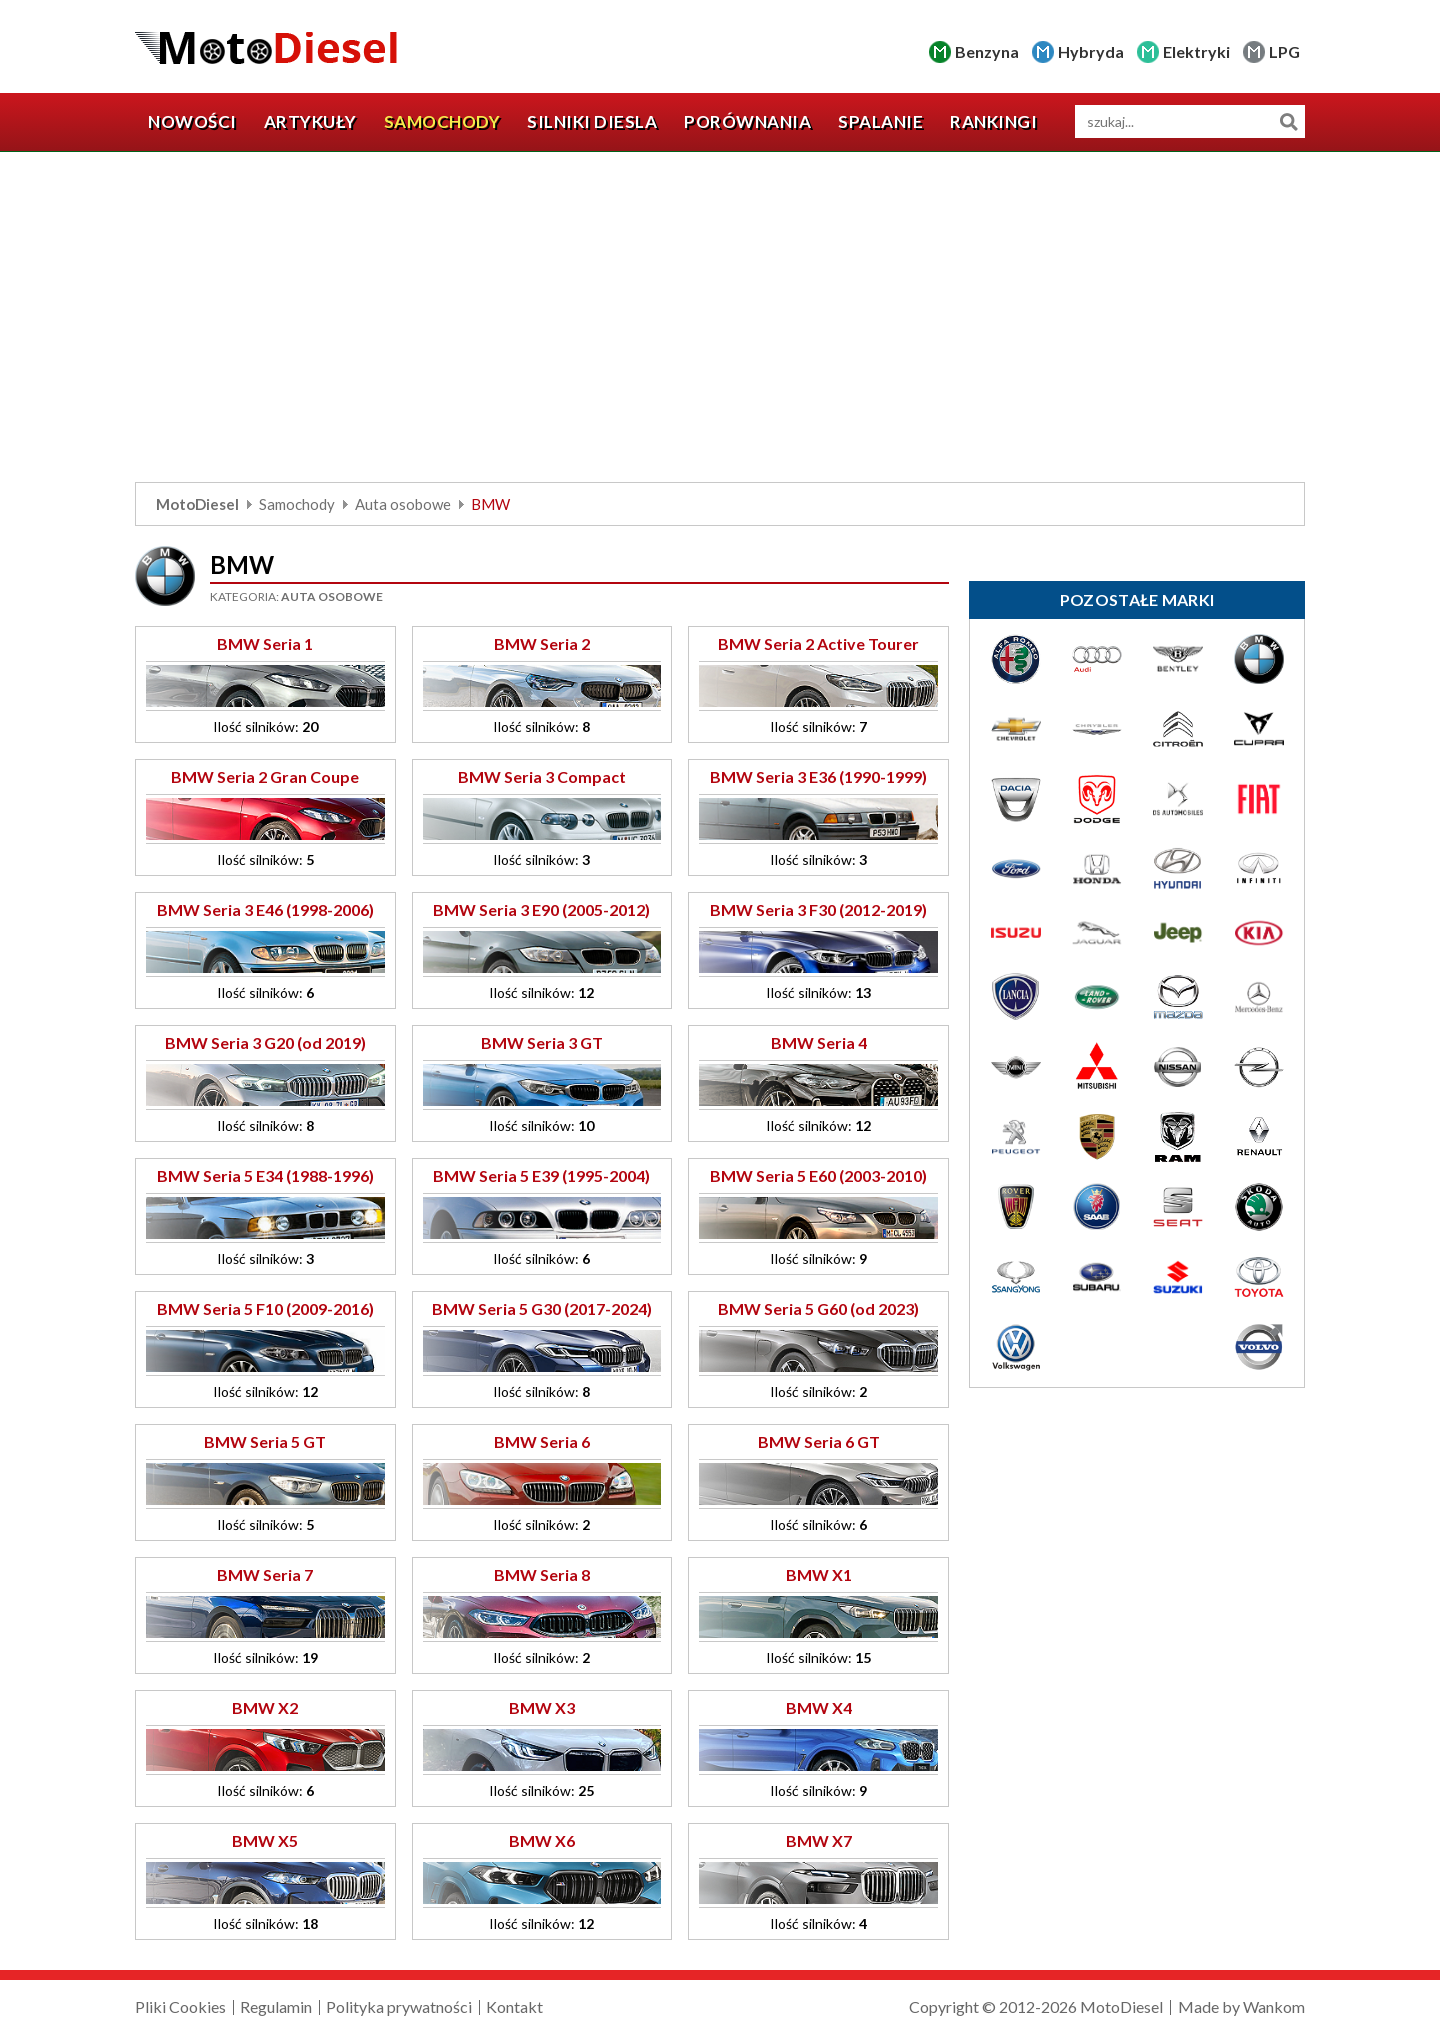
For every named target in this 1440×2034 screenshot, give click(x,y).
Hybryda (1091, 51)
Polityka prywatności (399, 2006)
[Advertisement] (720, 322)
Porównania (747, 121)
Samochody (442, 121)
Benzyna (987, 51)
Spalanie (880, 121)
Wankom (1274, 2006)
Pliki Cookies (180, 2006)
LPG (1284, 51)
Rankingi (993, 121)
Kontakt (514, 2006)
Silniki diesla (592, 121)
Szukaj (1288, 121)
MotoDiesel (197, 504)
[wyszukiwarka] (1190, 121)
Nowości (192, 121)
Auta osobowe (403, 504)
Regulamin (276, 2006)
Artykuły (310, 121)
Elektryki (1196, 51)
